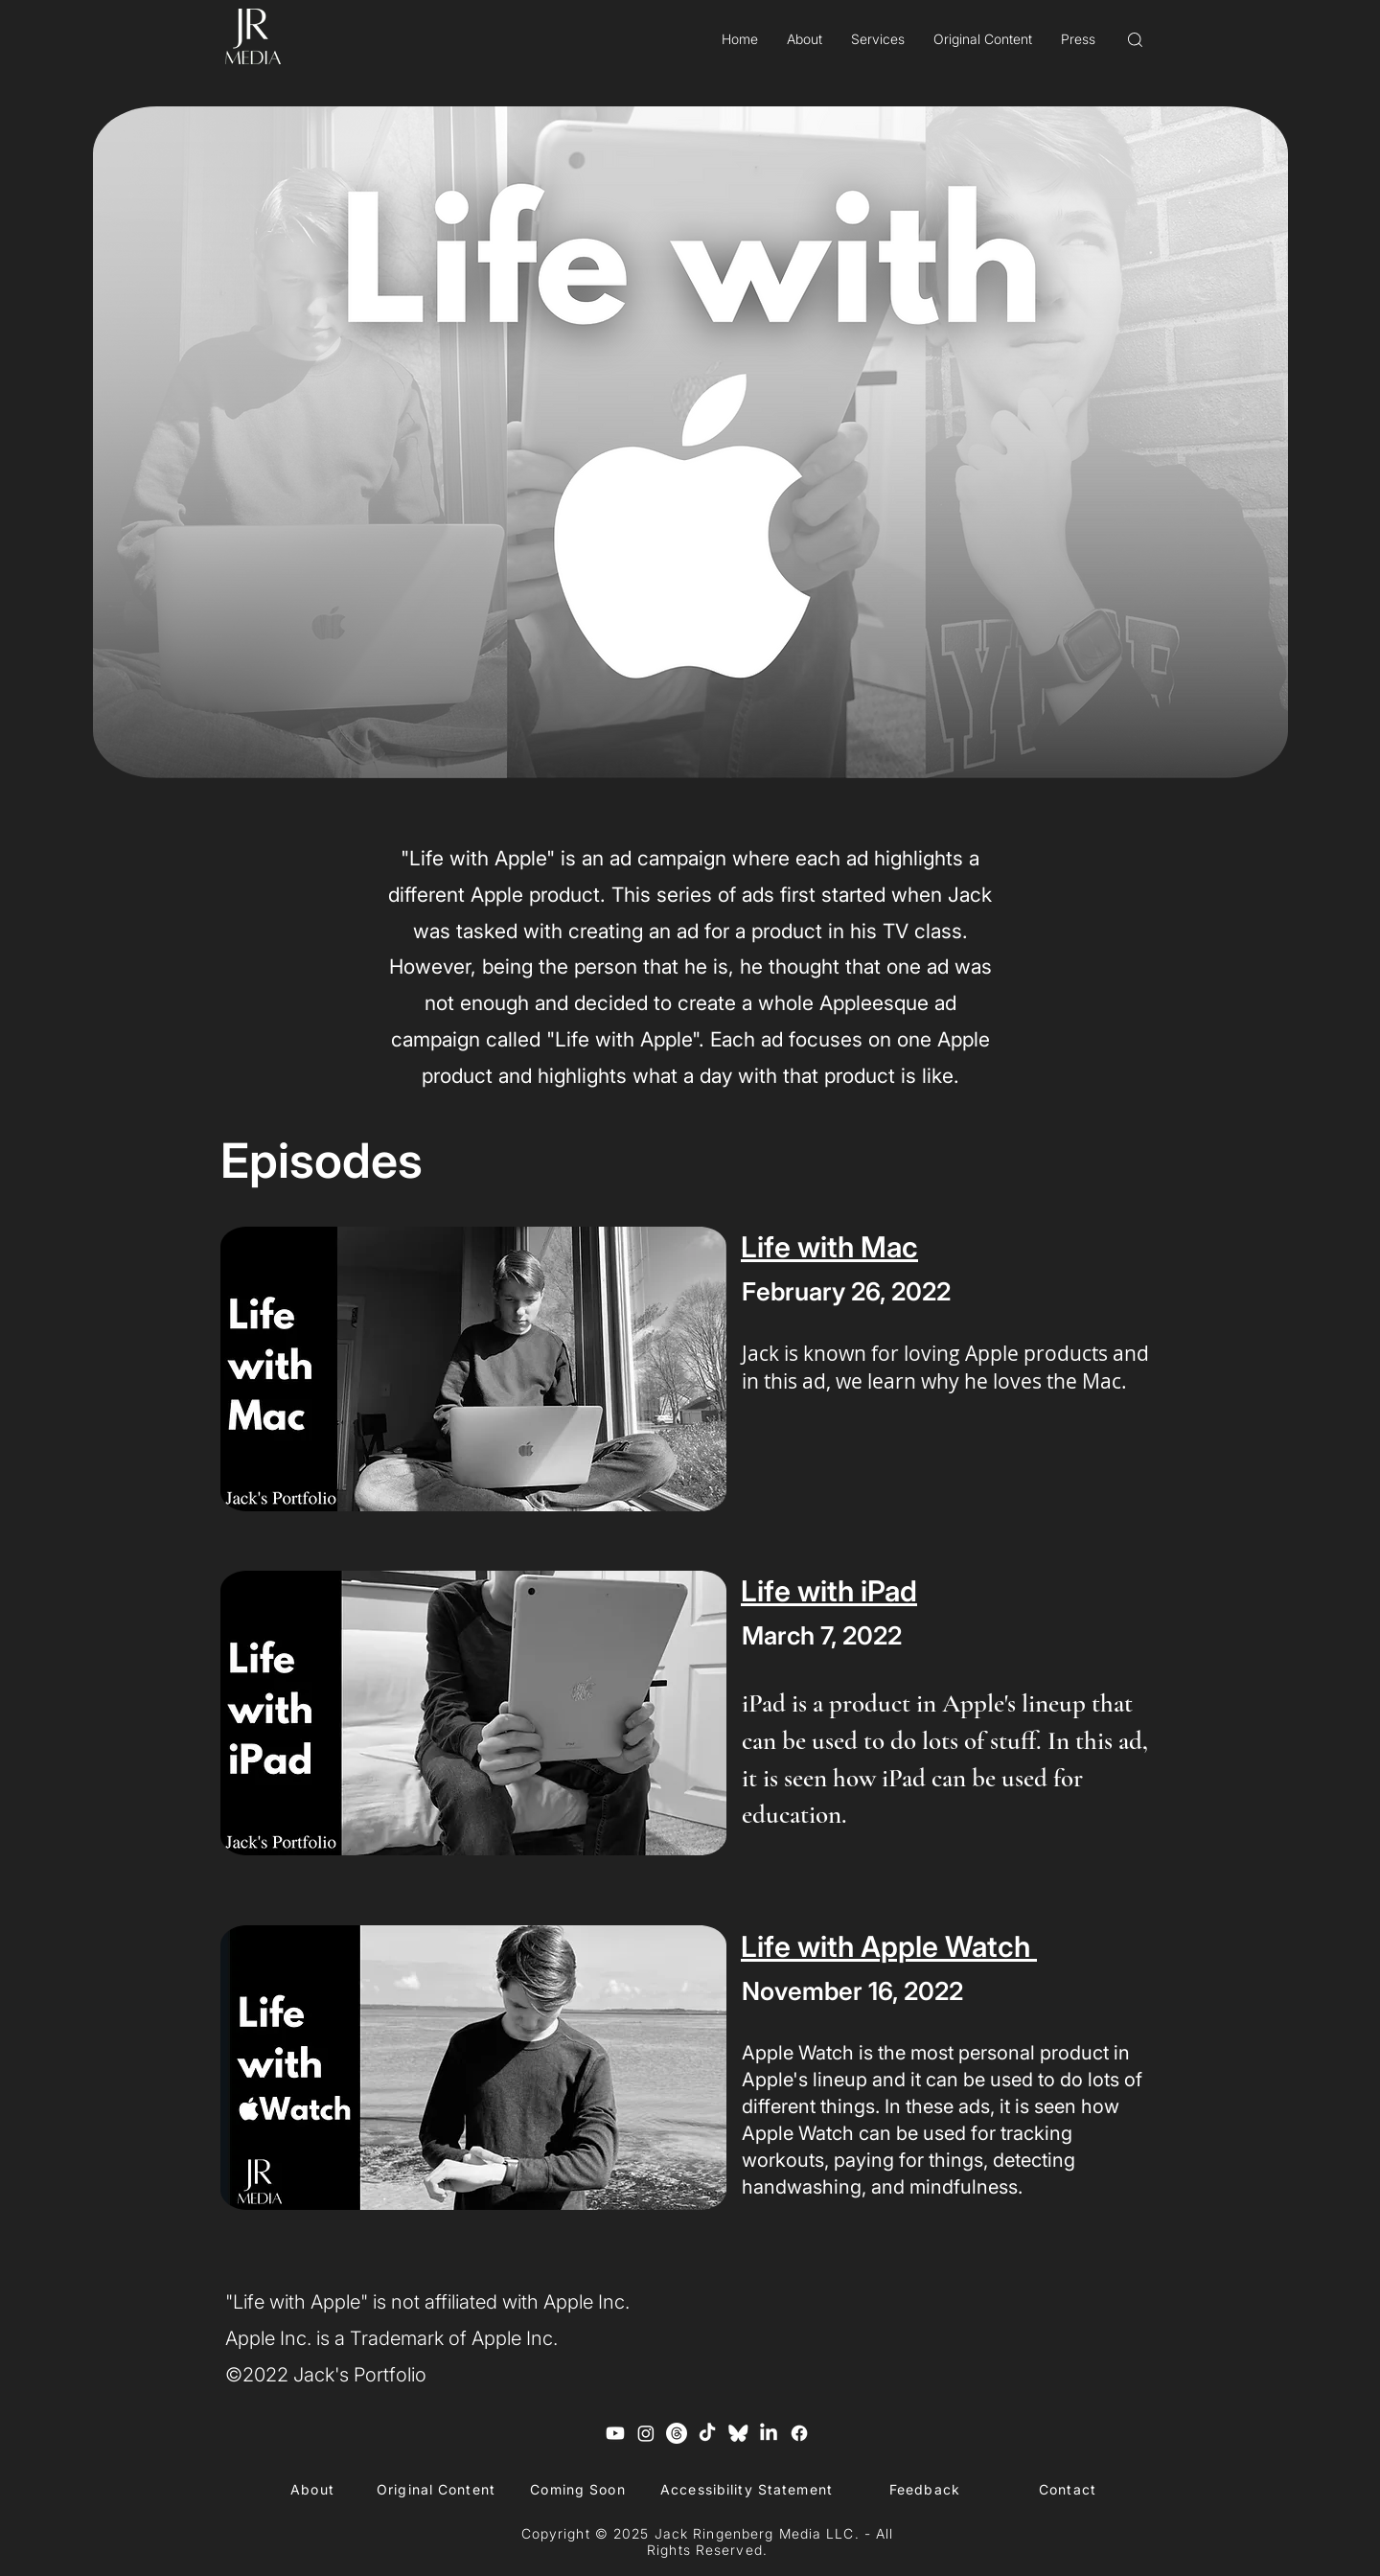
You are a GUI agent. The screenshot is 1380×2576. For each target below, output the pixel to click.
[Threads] (676, 2433)
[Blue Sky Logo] (737, 2433)
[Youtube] (615, 2433)
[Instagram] (645, 2433)
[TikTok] (707, 2433)
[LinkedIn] (768, 2433)
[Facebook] (799, 2433)
